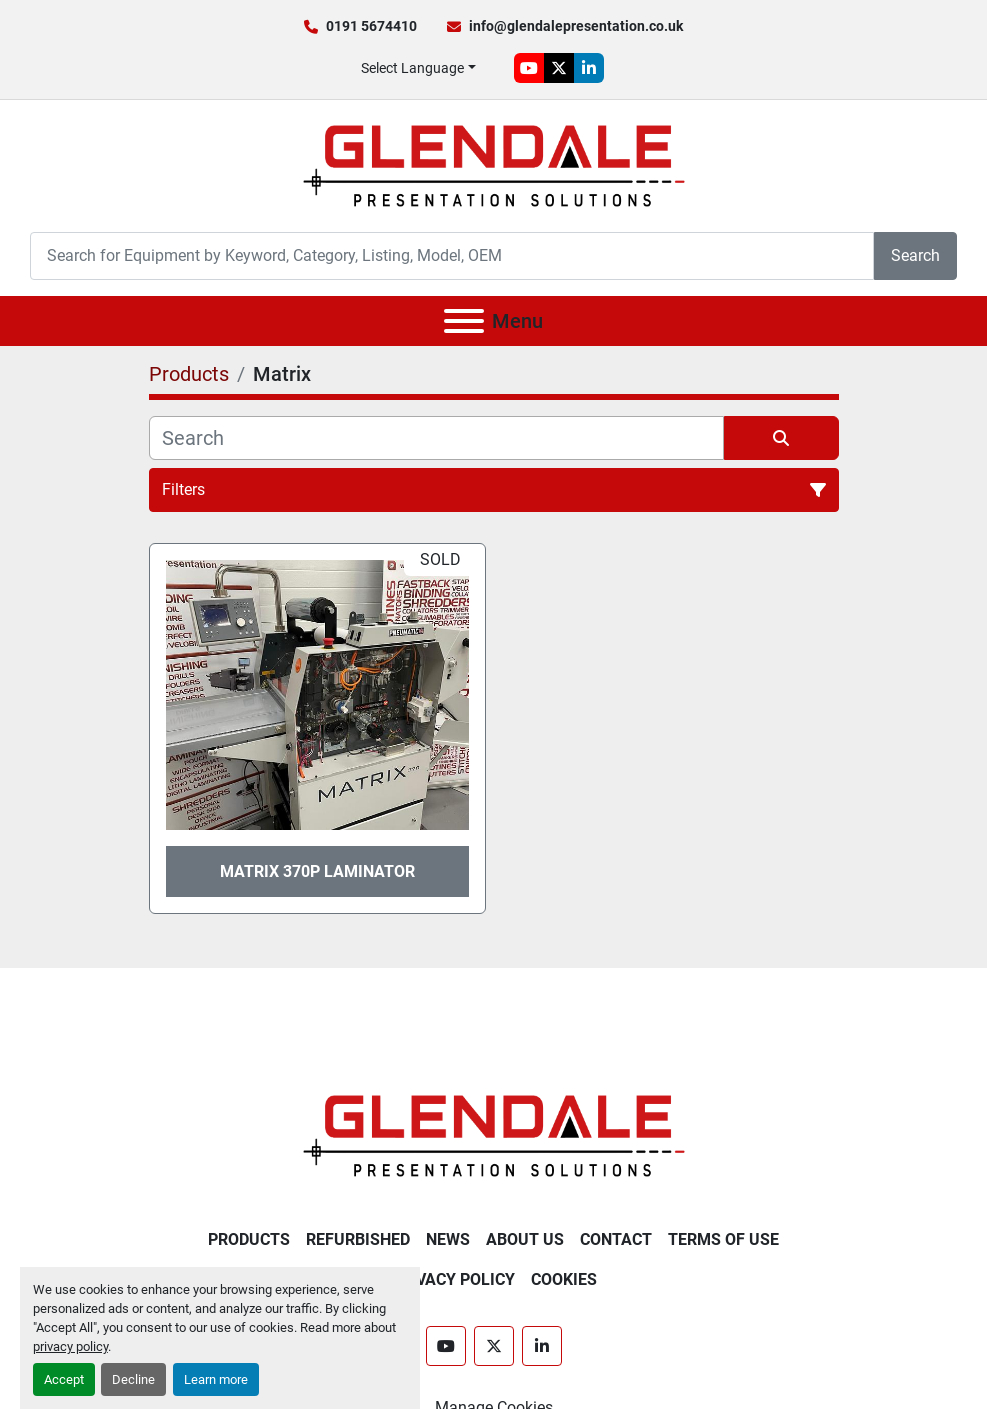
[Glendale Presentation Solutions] (494, 1134)
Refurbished (358, 1239)
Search (915, 255)
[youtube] (529, 68)
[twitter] (559, 68)
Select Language (412, 68)
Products (249, 1239)
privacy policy (70, 1346)
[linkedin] (589, 68)
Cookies (564, 1279)
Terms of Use (723, 1239)
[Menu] (464, 321)
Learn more (216, 1379)
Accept (64, 1379)
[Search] (452, 255)
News (448, 1239)
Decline (133, 1379)
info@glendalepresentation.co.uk (576, 26)
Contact (616, 1239)
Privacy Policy (453, 1279)
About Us (525, 1239)
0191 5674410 (371, 26)
